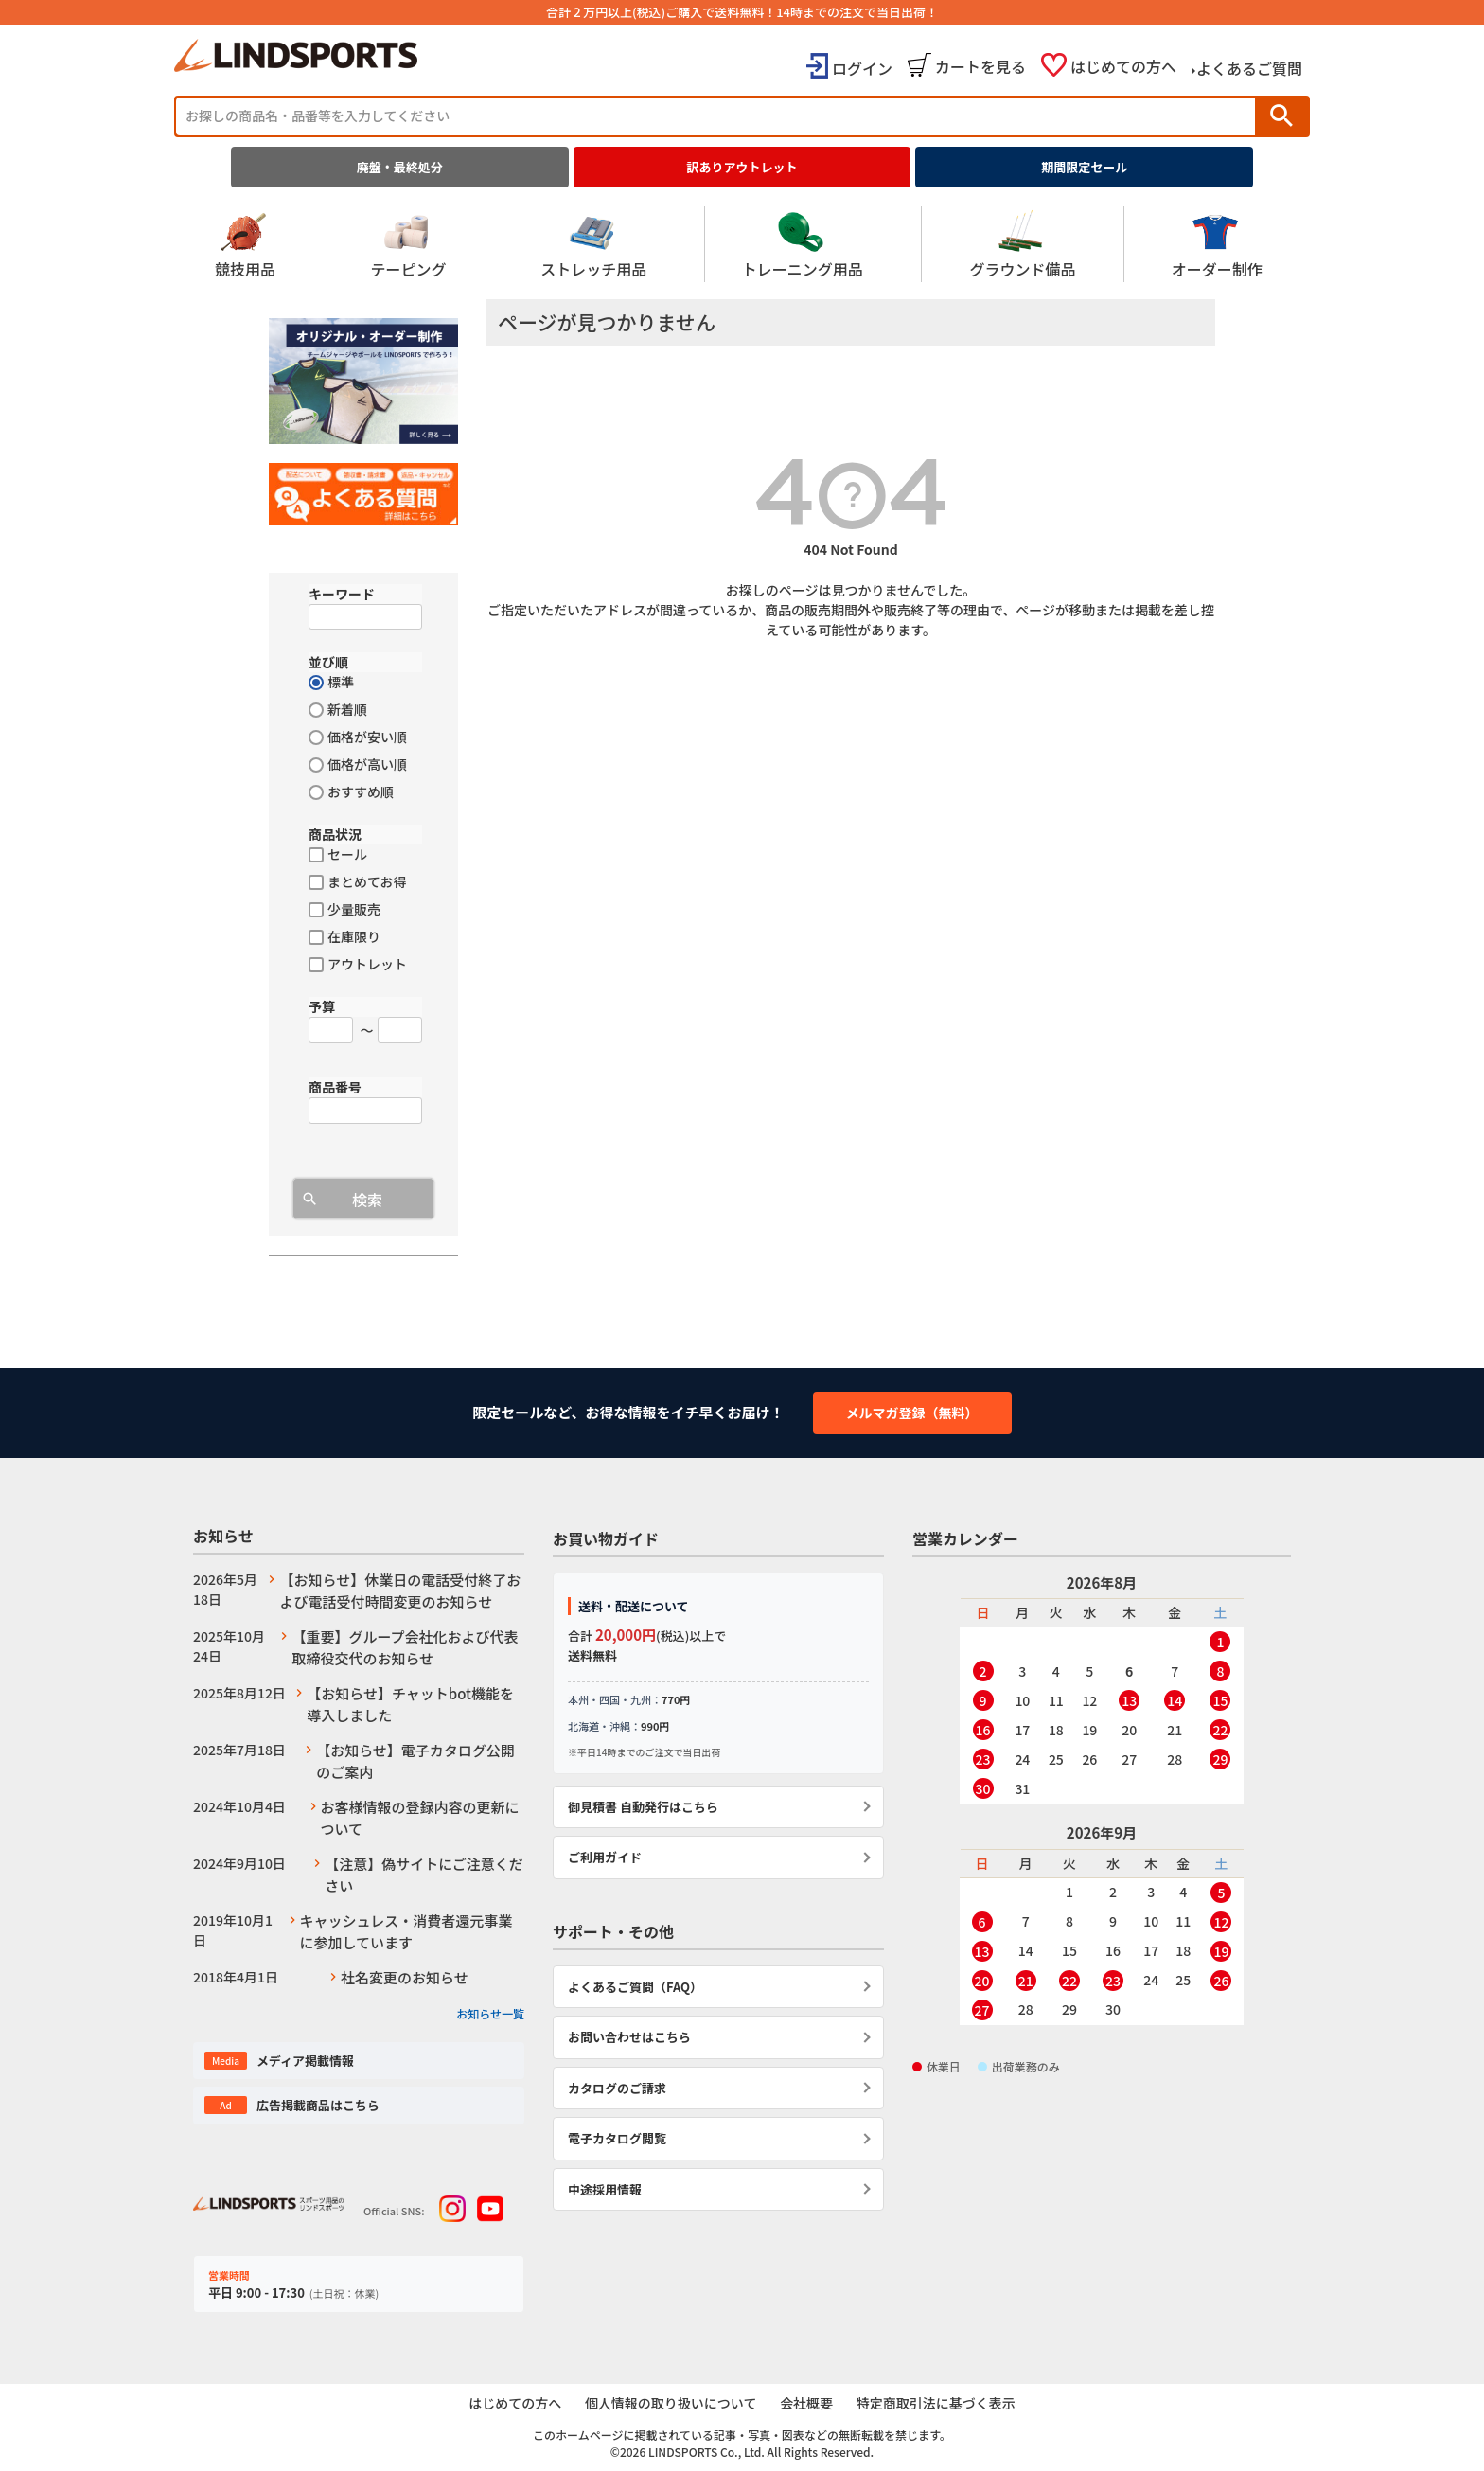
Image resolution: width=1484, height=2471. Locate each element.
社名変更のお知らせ (404, 1977)
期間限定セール (1084, 167)
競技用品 (245, 244)
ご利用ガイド (605, 1857)
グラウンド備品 (1022, 244)
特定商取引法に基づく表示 (937, 2403)
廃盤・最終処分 (400, 167)
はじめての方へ (1123, 66)
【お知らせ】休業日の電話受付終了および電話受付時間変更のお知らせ (400, 1590)
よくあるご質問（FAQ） (635, 1987)
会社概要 (807, 2403)
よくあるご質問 (1249, 68)
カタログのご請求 (617, 2088)
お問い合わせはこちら (629, 2037)
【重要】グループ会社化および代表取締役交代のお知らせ (405, 1647)
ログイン (862, 68)
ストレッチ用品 (593, 244)
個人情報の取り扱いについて (670, 2403)
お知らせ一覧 (490, 2013)
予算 (322, 1006)
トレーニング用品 (802, 244)
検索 (1281, 116)
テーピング (408, 244)
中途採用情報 (605, 2189)
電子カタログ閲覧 (617, 2138)
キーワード (342, 593)
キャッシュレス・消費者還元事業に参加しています (406, 1931)
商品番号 (335, 1086)
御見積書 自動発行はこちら (643, 1807)
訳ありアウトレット (742, 167)
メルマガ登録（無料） (912, 1412)
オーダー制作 (1217, 244)
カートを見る (980, 66)
